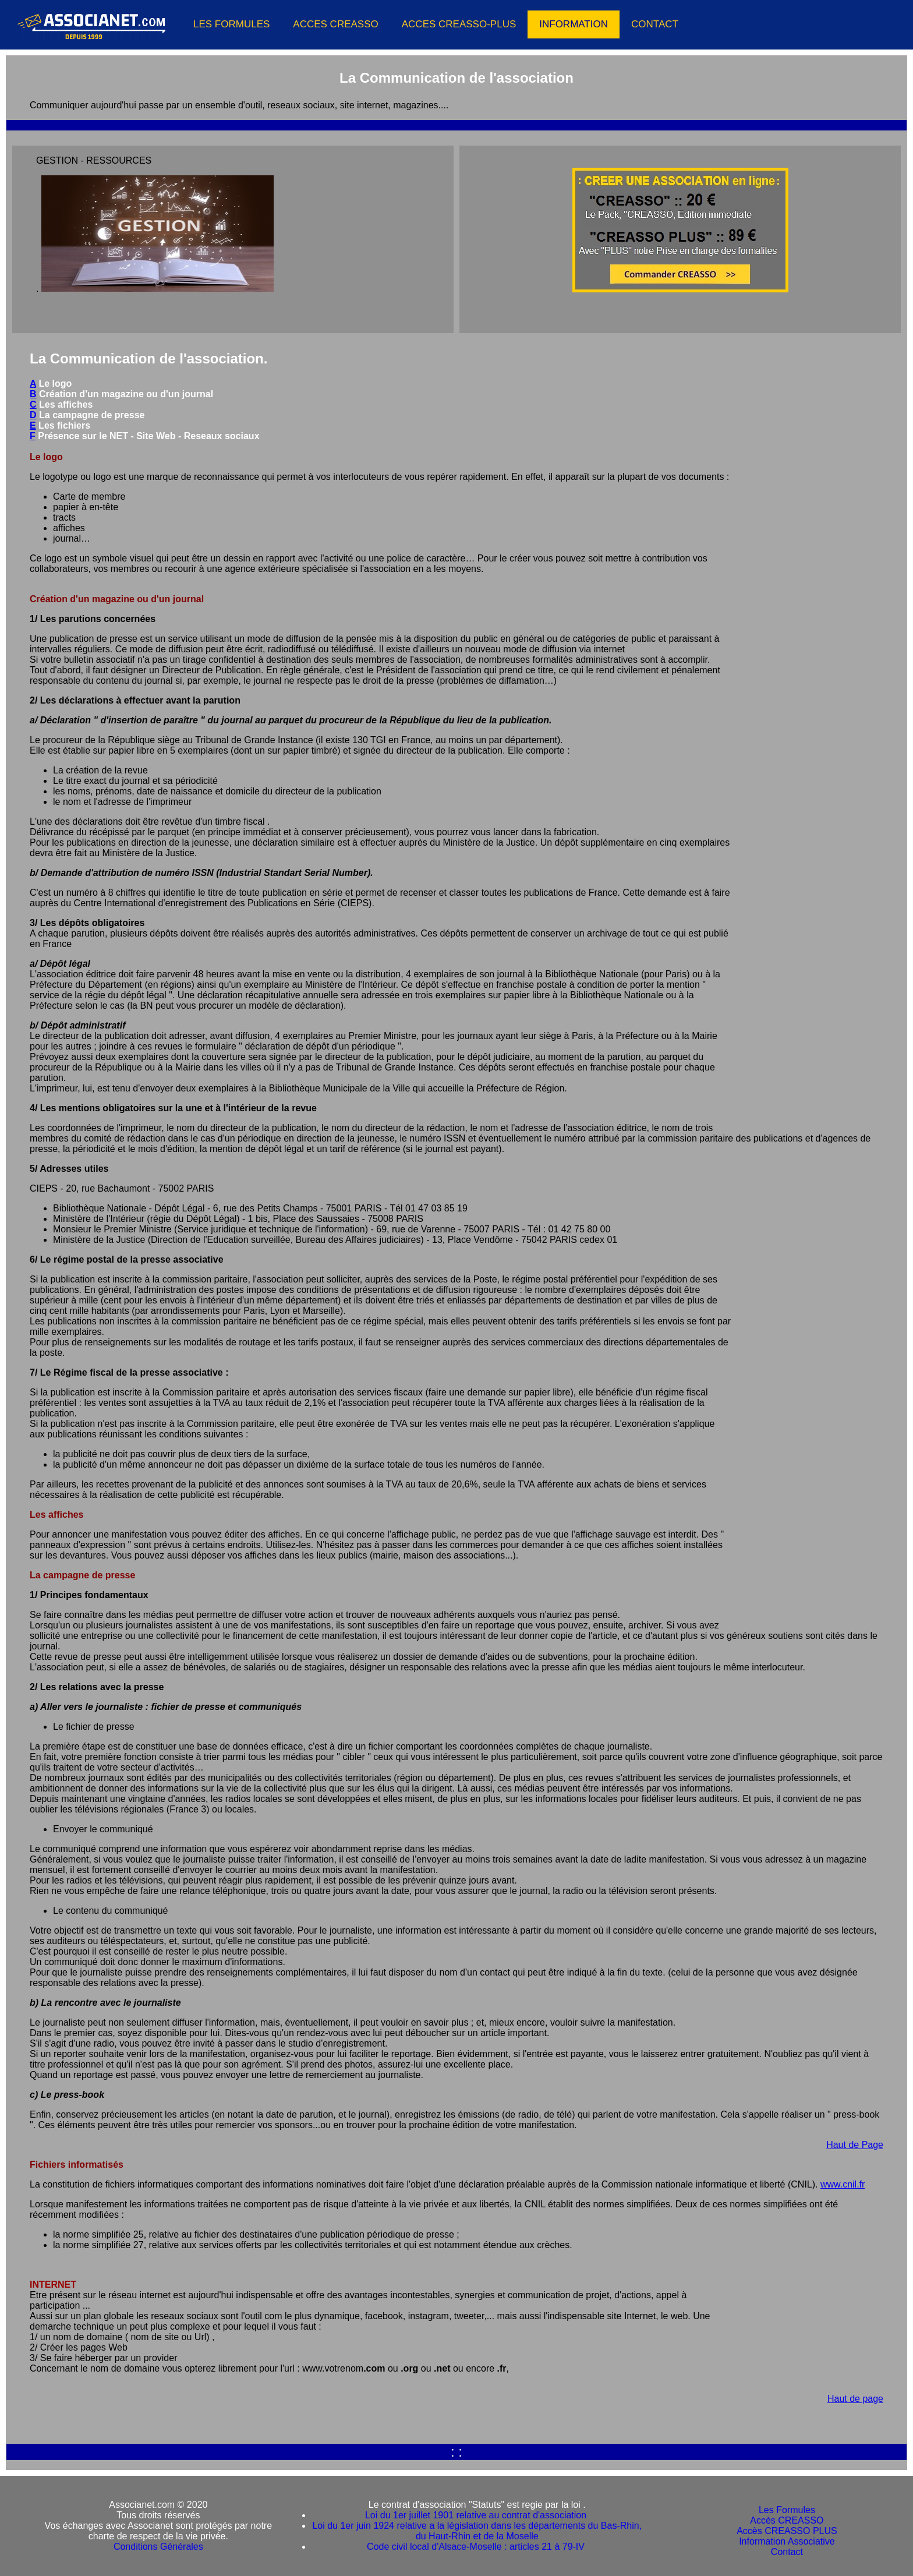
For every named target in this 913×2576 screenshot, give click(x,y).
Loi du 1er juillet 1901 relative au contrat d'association (477, 2515)
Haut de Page (854, 2145)
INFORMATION (573, 24)
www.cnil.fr (842, 2184)
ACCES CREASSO (335, 24)
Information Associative (787, 2541)
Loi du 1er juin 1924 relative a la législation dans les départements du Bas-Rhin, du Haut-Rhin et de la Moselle (477, 2531)
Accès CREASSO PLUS (787, 2531)
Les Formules (787, 2510)
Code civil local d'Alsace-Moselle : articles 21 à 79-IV (477, 2547)
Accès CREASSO (786, 2520)
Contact (787, 2552)
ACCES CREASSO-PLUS (459, 24)
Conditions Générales (158, 2547)
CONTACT (654, 24)
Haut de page (855, 2399)
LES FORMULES (231, 24)
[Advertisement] (808, 449)
